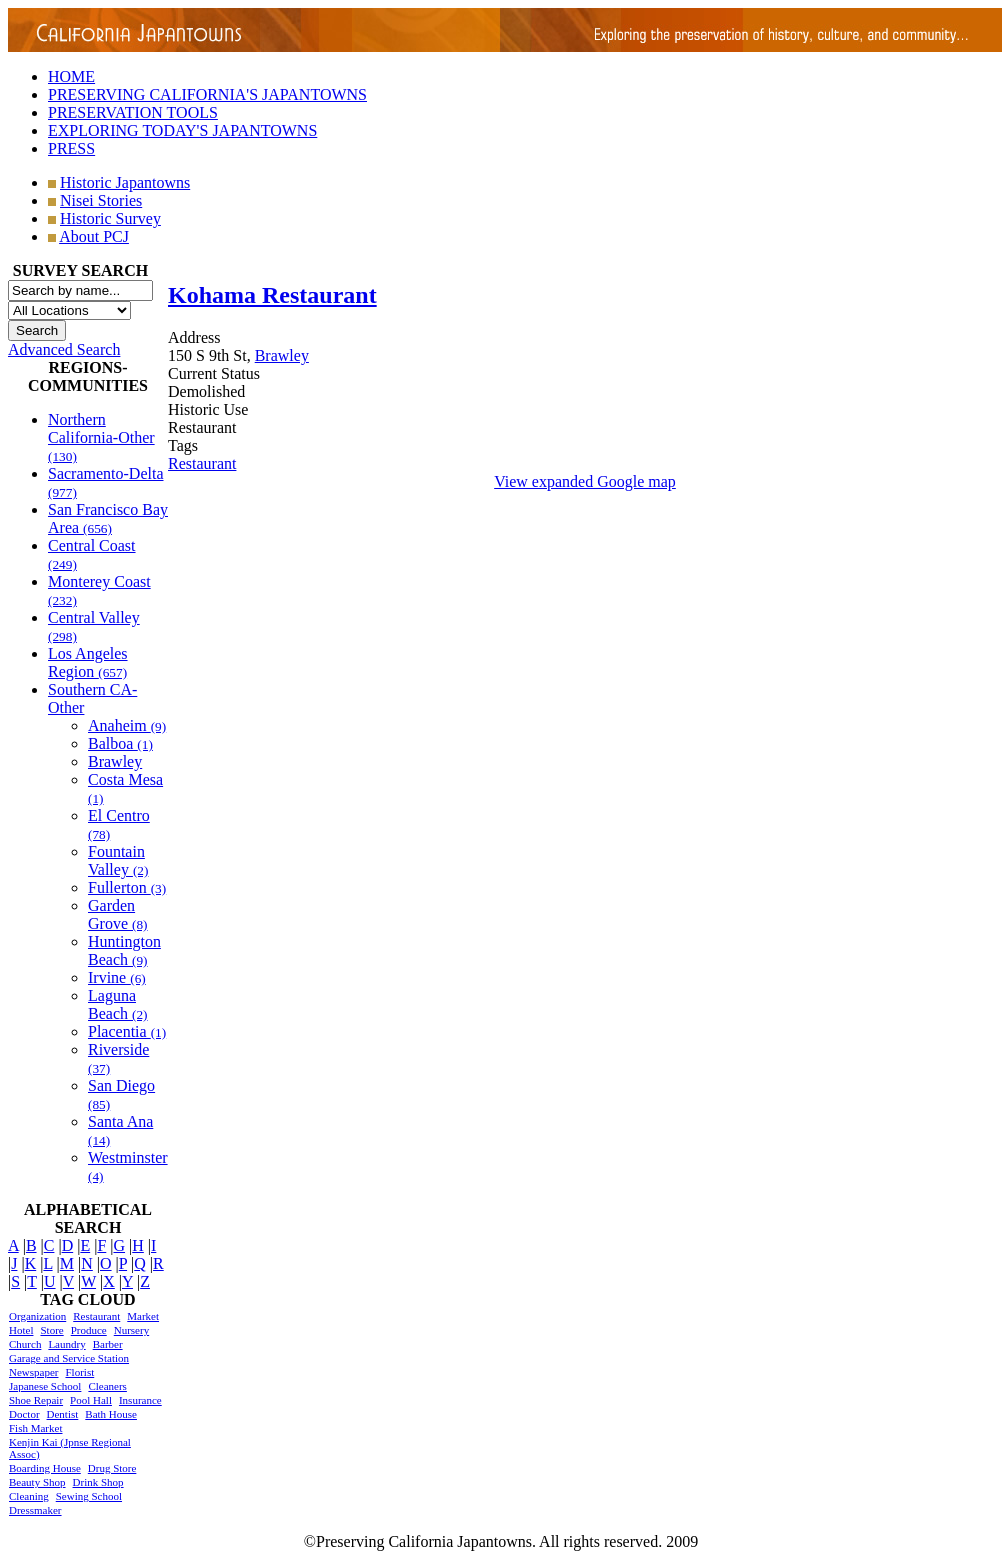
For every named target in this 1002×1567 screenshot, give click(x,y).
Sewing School (89, 1496)
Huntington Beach (124, 950)
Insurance (140, 1400)
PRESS (71, 148)
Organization (37, 1316)
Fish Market (35, 1428)
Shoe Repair (36, 1400)
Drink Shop (98, 1482)
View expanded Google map (585, 481)
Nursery (131, 1330)
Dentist (63, 1414)
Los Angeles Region (88, 662)
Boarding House (45, 1468)
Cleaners (107, 1386)
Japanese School (45, 1386)
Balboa (120, 743)
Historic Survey (110, 218)
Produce (89, 1330)
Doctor (24, 1414)
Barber (108, 1344)
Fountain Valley (118, 860)
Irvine (117, 977)
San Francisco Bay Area (108, 518)
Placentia (127, 1031)
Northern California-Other (101, 437)
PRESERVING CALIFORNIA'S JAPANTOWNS (207, 94)
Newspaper (33, 1372)
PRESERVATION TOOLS (133, 112)
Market (143, 1316)
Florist (79, 1372)
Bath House (111, 1414)
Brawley (115, 761)
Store (51, 1330)
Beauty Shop (37, 1482)
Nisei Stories (101, 200)
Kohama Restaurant (272, 295)
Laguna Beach (118, 1004)
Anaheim (127, 725)
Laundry (66, 1344)
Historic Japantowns (125, 182)
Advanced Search (64, 349)
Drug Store (112, 1468)
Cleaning (29, 1496)
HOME (71, 76)
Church (25, 1344)
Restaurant (96, 1316)
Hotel (21, 1330)
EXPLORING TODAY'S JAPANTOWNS (182, 130)
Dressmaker (35, 1510)
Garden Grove (118, 914)
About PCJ (94, 236)
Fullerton (127, 887)
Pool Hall (91, 1400)
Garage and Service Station (69, 1358)
